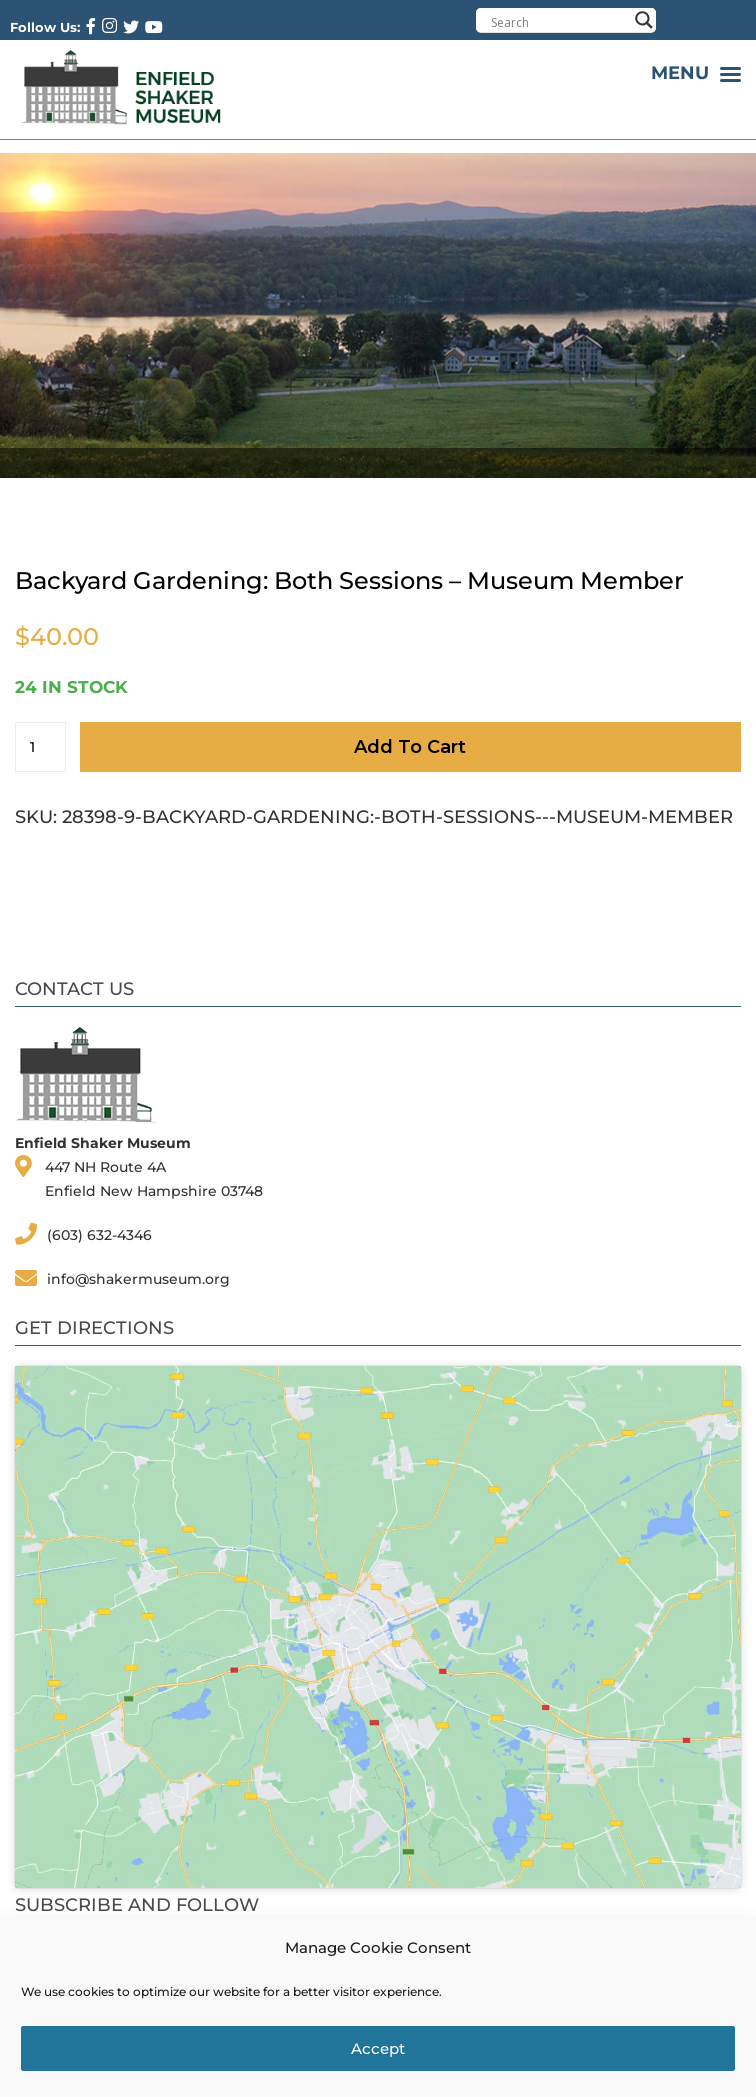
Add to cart (410, 747)
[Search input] (559, 22)
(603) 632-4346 (99, 1235)
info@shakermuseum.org (138, 1279)
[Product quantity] (40, 747)
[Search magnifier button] (644, 20)
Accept (378, 2048)
